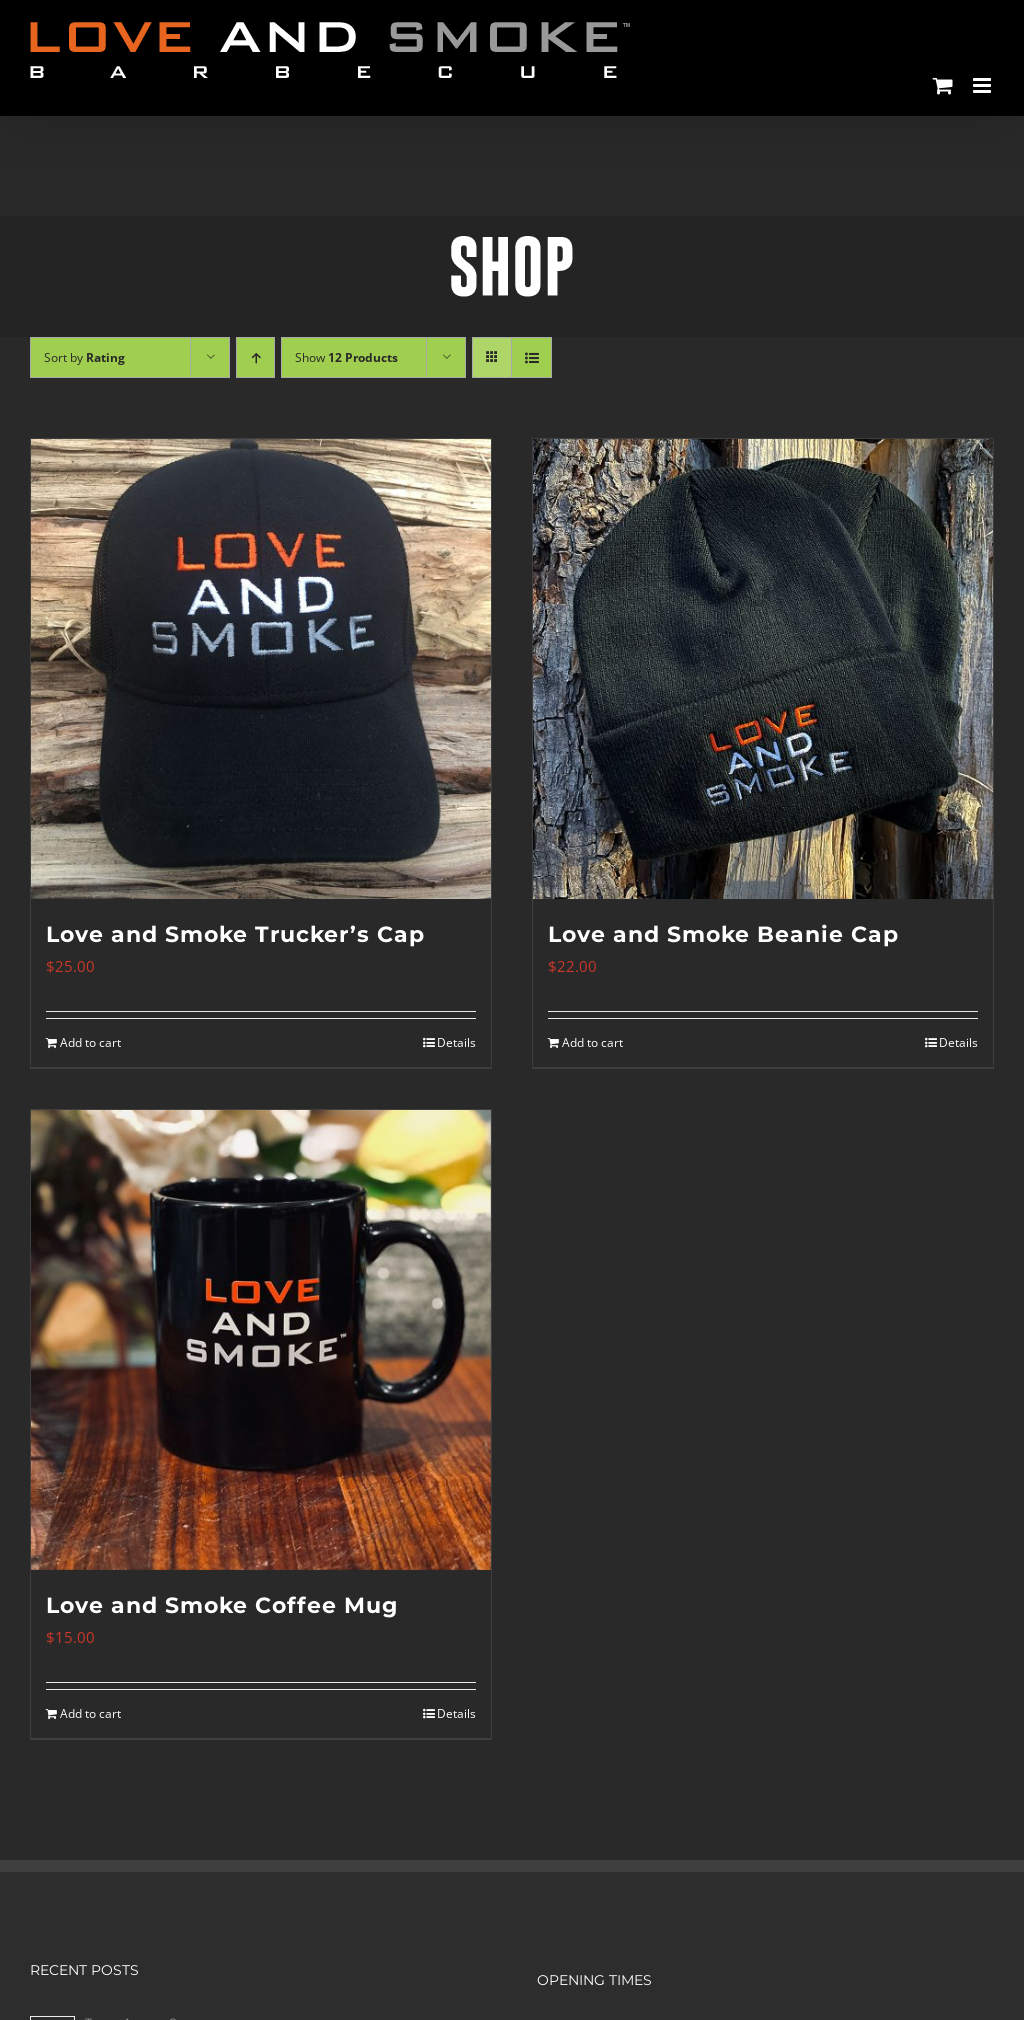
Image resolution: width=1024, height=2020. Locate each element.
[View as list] (531, 357)
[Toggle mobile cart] (943, 85)
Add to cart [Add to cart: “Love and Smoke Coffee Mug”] (90, 1713)
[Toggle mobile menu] (983, 85)
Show (346, 357)
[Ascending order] (255, 357)
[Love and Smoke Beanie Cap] (763, 669)
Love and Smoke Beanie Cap (723, 934)
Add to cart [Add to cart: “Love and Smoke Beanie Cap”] (592, 1042)
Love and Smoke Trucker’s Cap (235, 934)
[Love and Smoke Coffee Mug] (261, 1340)
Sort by (84, 357)
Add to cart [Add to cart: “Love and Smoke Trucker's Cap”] (90, 1042)
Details (456, 1042)
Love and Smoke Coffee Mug (222, 1605)
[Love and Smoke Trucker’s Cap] (261, 669)
